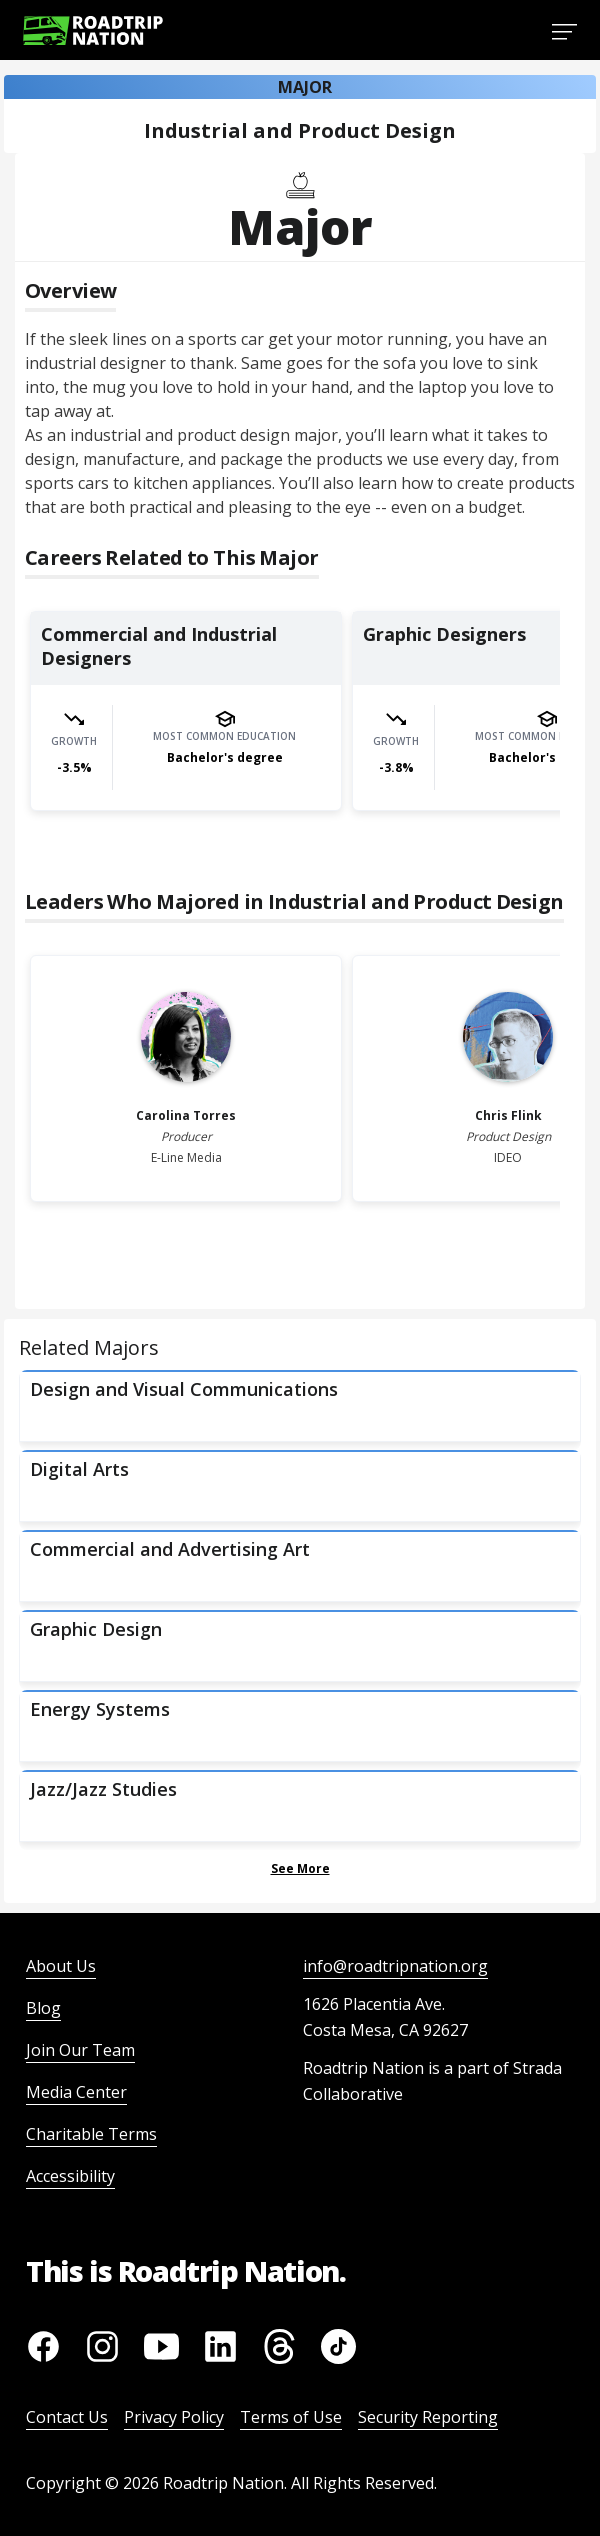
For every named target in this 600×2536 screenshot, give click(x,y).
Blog (43, 2008)
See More (300, 1868)
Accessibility (70, 2176)
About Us (61, 1966)
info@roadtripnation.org (395, 1966)
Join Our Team (80, 2050)
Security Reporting (428, 2417)
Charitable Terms (91, 2134)
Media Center (76, 2092)
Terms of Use (291, 2417)
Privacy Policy (174, 2417)
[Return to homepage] (93, 30)
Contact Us (67, 2417)
